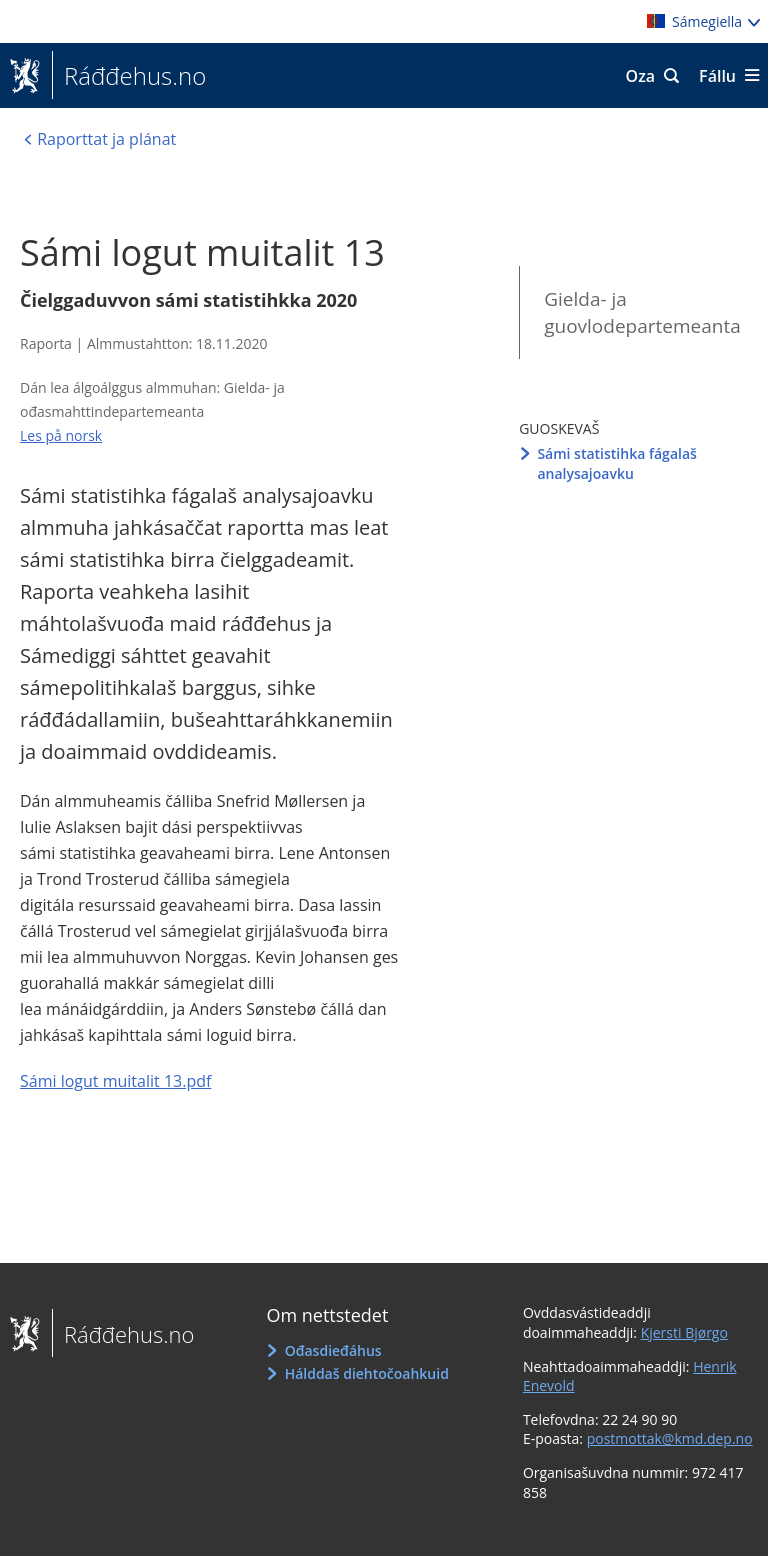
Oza (641, 76)
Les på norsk (61, 435)
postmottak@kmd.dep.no (670, 1438)
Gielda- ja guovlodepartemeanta (642, 312)
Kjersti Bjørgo (684, 1332)
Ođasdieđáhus (333, 1350)
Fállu (717, 76)
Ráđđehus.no (129, 76)
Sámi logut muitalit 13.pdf (115, 1081)
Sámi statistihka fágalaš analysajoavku (616, 463)
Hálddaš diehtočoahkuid (367, 1373)
